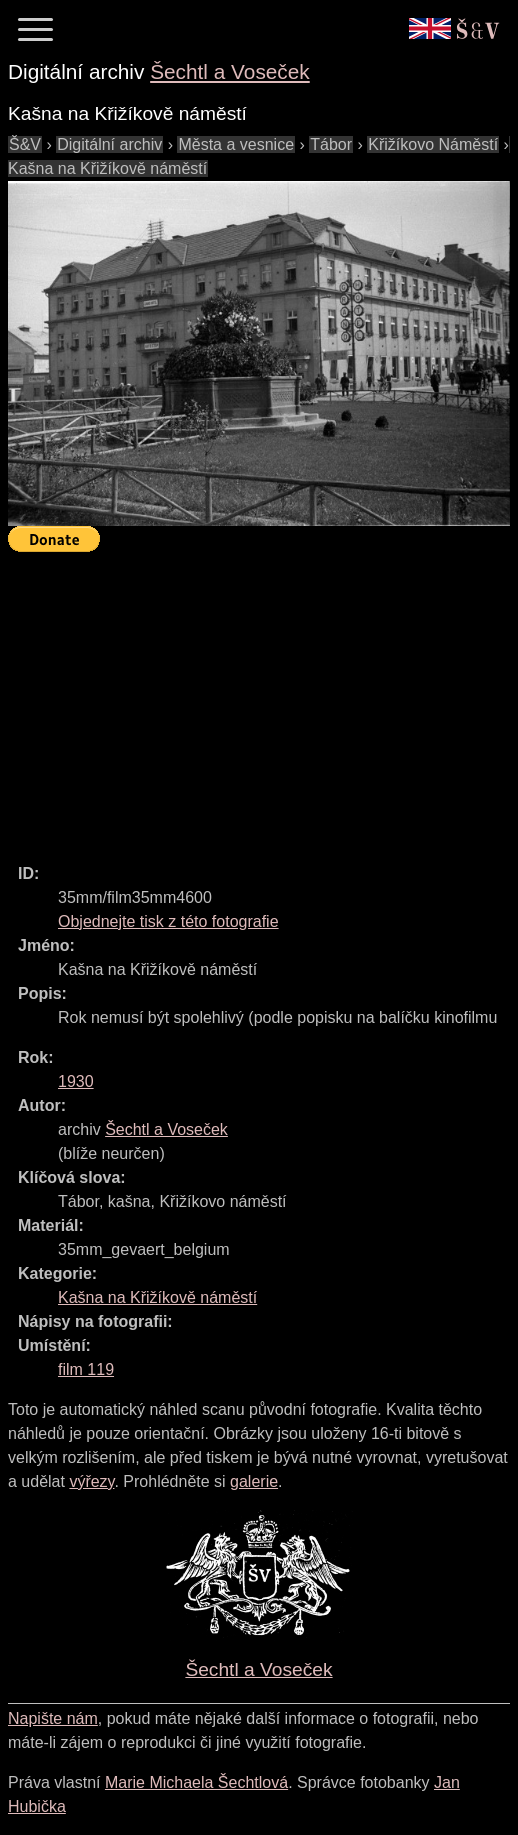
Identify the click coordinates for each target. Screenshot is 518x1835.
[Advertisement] (263, 699)
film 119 (86, 1369)
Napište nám (53, 1718)
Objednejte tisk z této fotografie (168, 921)
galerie (254, 1481)
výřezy (91, 1481)
